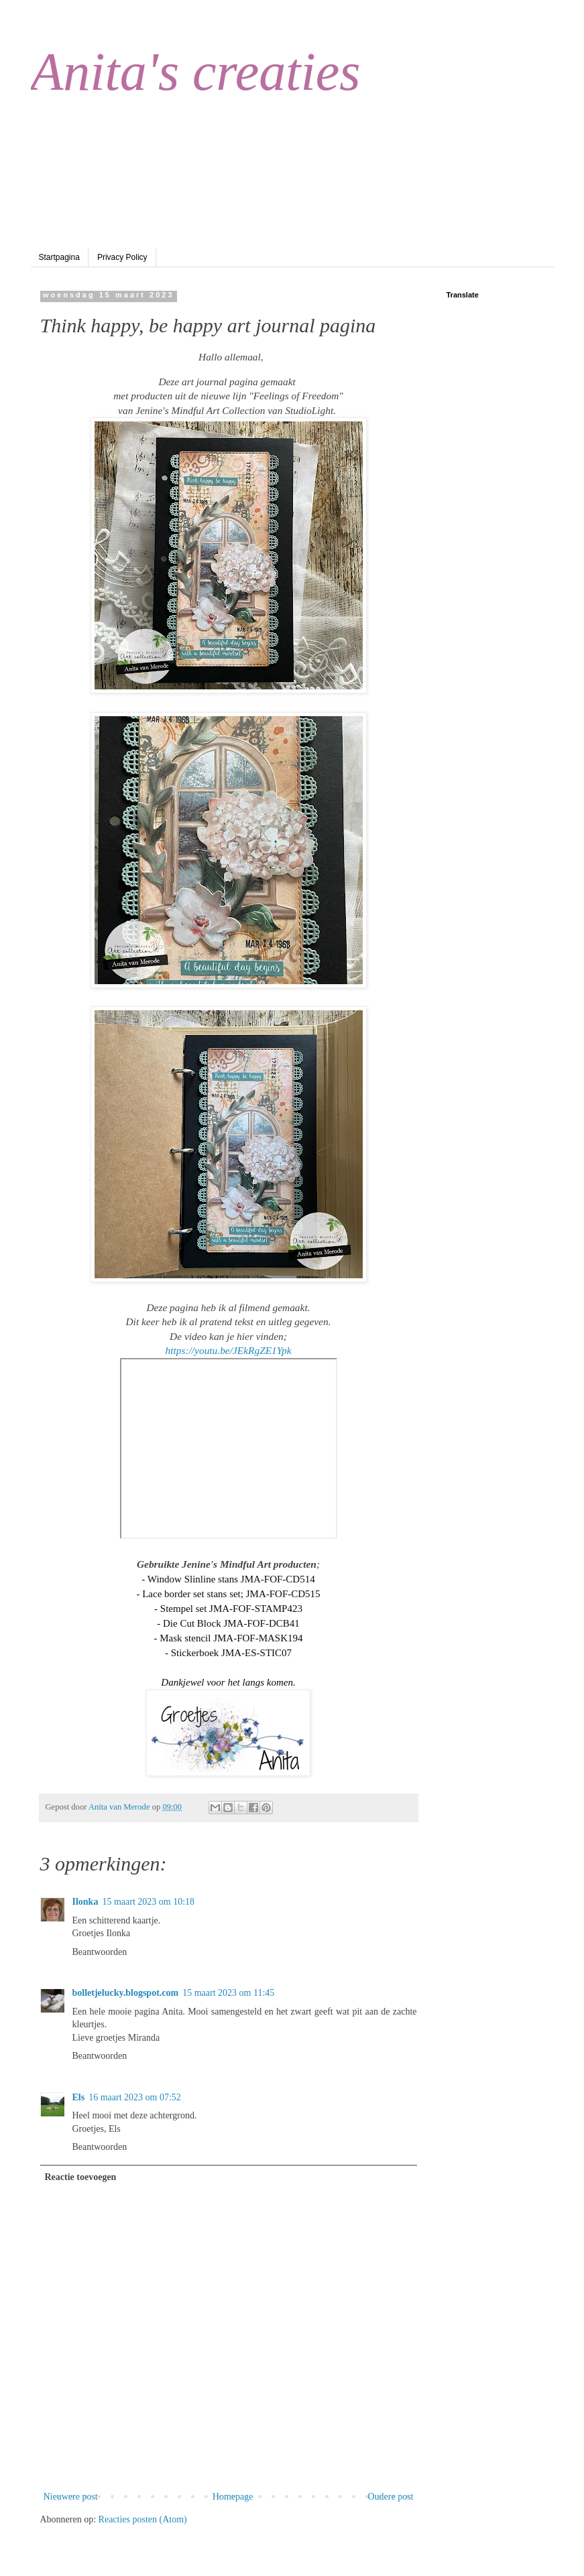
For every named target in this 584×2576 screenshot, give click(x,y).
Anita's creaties (196, 71)
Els (78, 2097)
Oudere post (390, 2497)
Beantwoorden (99, 1952)
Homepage (233, 2497)
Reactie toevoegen (81, 2177)
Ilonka (85, 1902)
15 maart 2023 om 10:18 (148, 1902)
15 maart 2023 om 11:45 (228, 1993)
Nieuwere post (71, 2497)
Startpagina (59, 257)
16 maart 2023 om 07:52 (135, 2097)
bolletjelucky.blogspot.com (125, 1993)
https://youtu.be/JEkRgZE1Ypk (229, 1350)
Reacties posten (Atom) (143, 2519)
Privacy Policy (122, 257)
